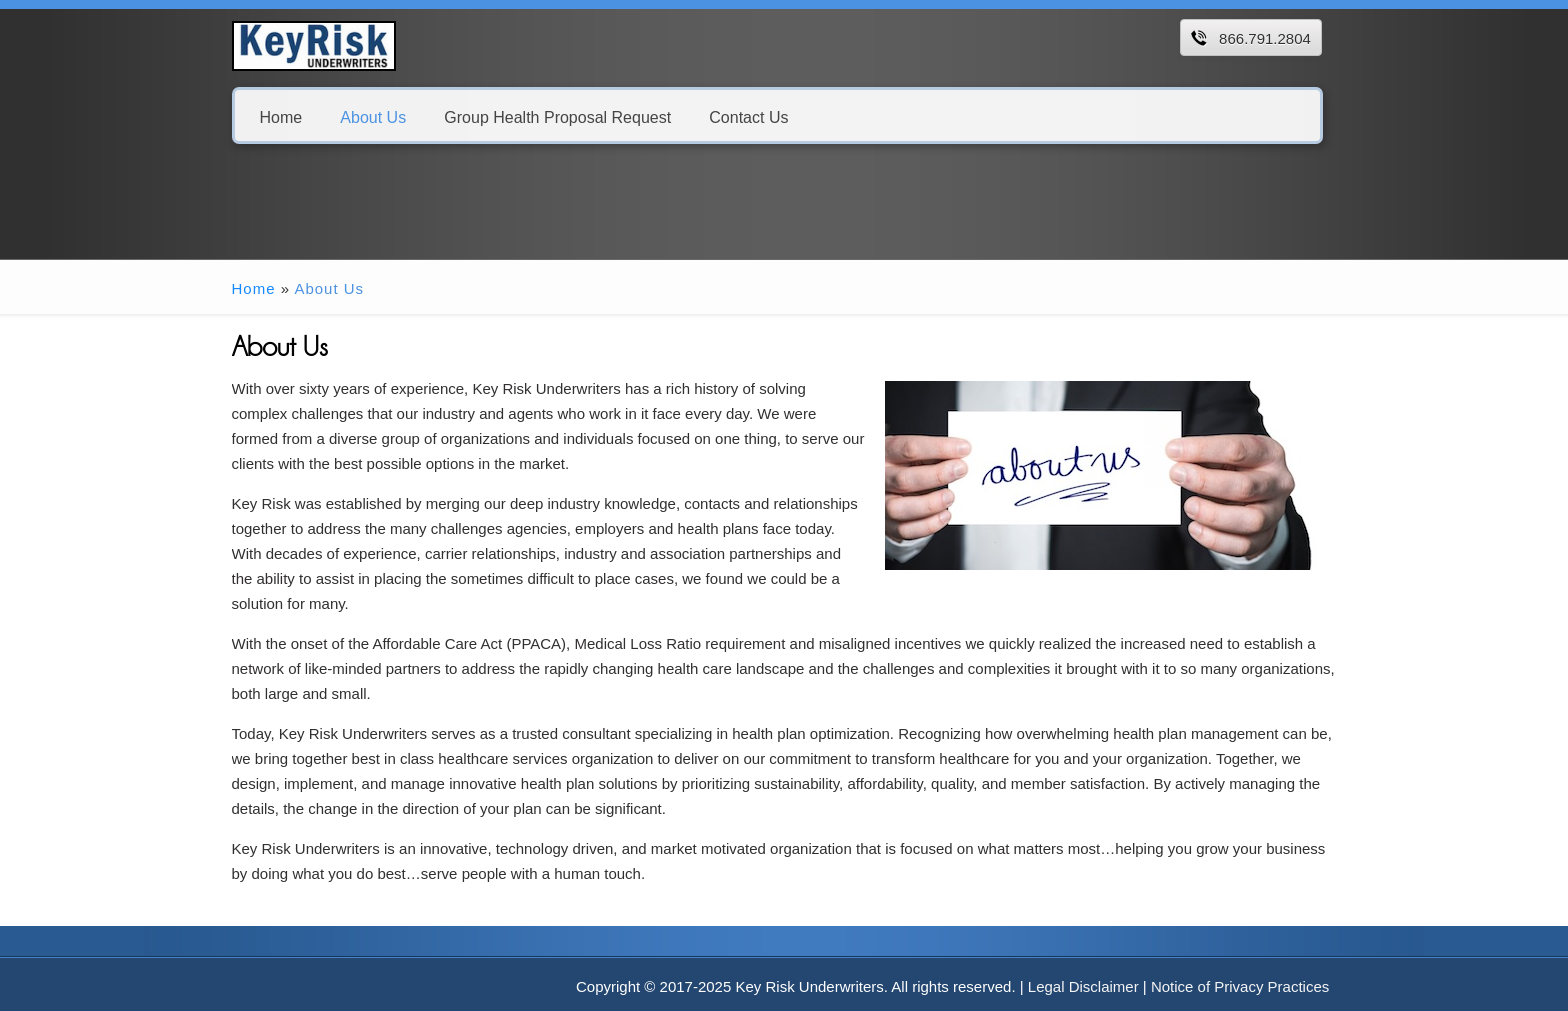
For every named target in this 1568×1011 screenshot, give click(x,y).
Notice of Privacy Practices (1240, 986)
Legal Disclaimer (1083, 986)
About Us (373, 116)
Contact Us (748, 116)
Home (281, 116)
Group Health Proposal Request (557, 116)
